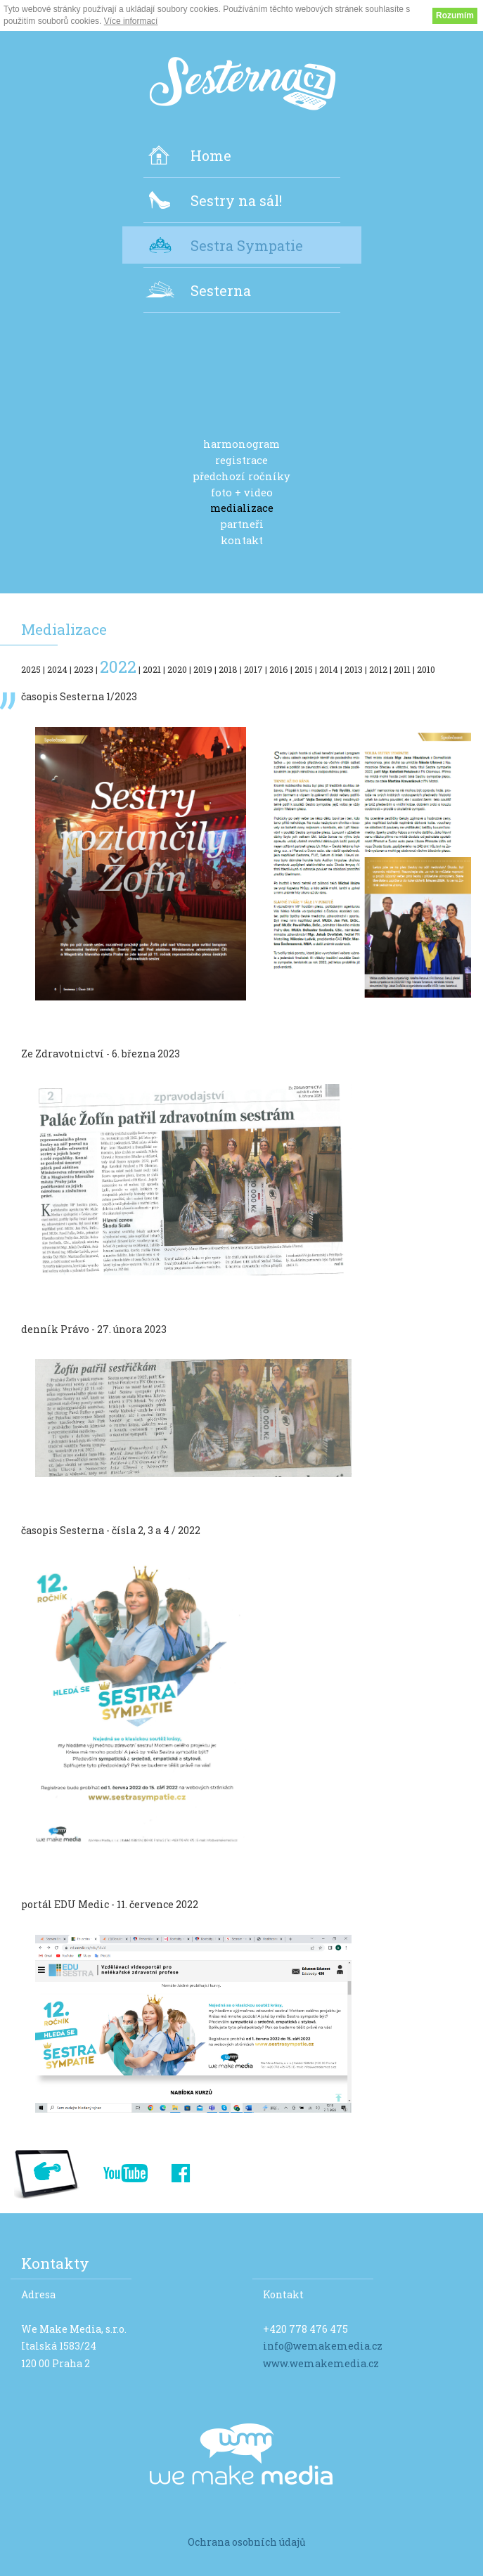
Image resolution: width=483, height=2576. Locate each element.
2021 (152, 669)
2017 (253, 669)
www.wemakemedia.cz (321, 2363)
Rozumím (455, 15)
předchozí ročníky (241, 476)
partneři (242, 524)
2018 (228, 669)
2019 (202, 669)
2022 (118, 666)
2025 (31, 669)
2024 (57, 669)
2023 (84, 669)
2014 (328, 669)
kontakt (242, 540)
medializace (241, 508)
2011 (402, 669)
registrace (241, 460)
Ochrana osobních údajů (247, 2542)
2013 (353, 669)
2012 (378, 669)
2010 (426, 669)
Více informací (131, 21)
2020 (177, 669)
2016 (278, 669)
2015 (304, 669)
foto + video (242, 493)
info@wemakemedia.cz (322, 2345)
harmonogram (241, 444)
